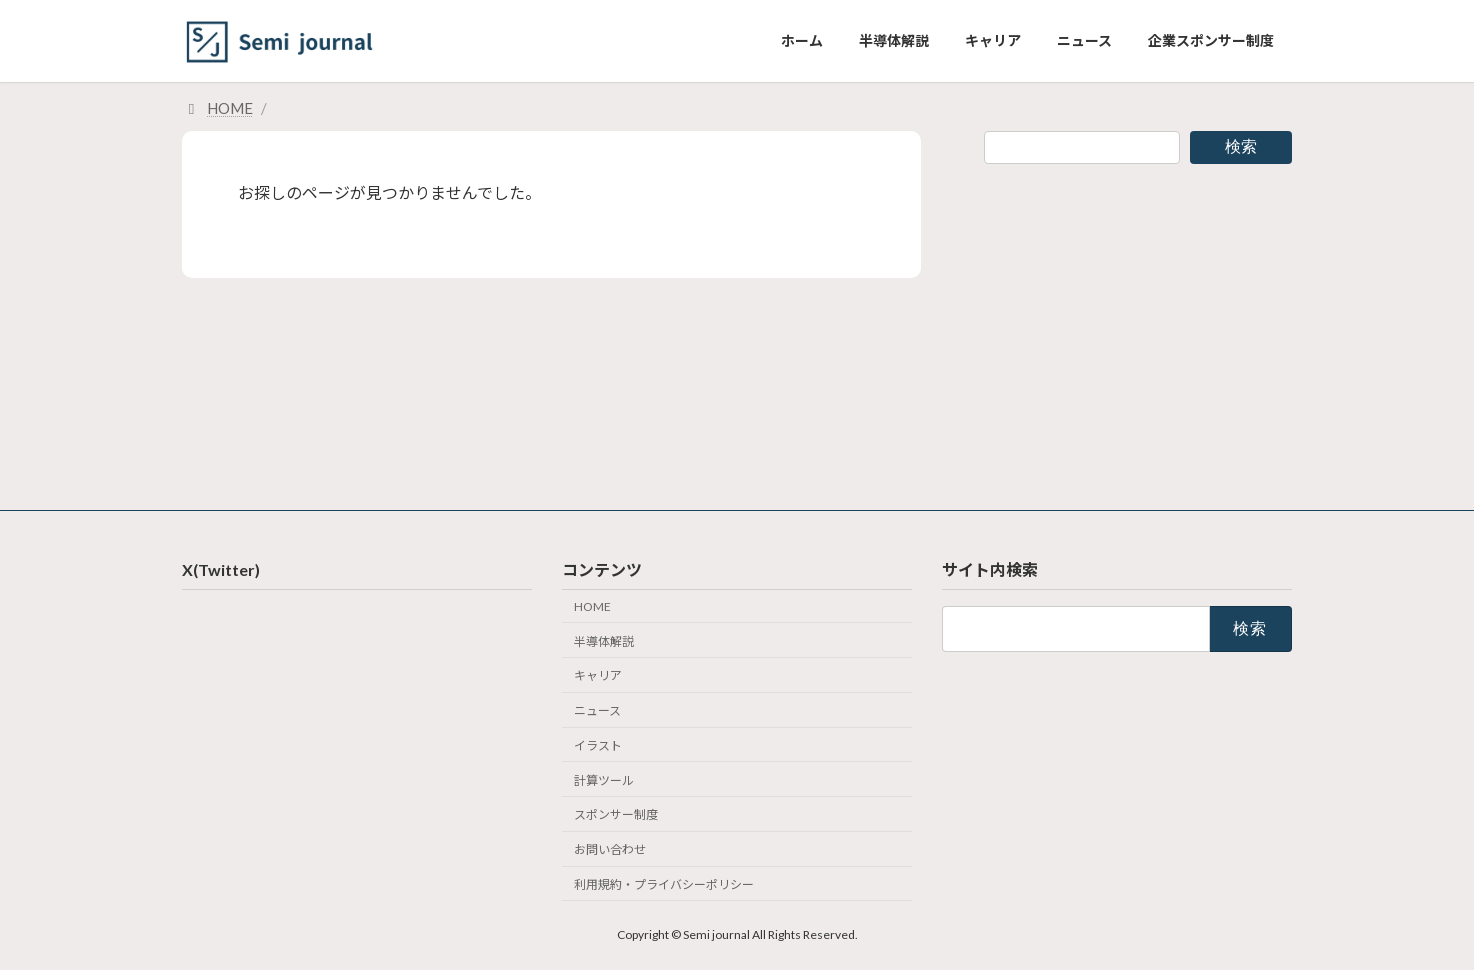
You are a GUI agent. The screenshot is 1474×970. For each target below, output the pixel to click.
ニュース (597, 710)
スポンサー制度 (616, 814)
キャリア (598, 675)
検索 (1241, 146)
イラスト (598, 745)
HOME (592, 606)
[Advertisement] (1138, 321)
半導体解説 (604, 640)
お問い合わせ (610, 849)
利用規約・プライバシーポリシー (664, 884)
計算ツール (604, 779)
